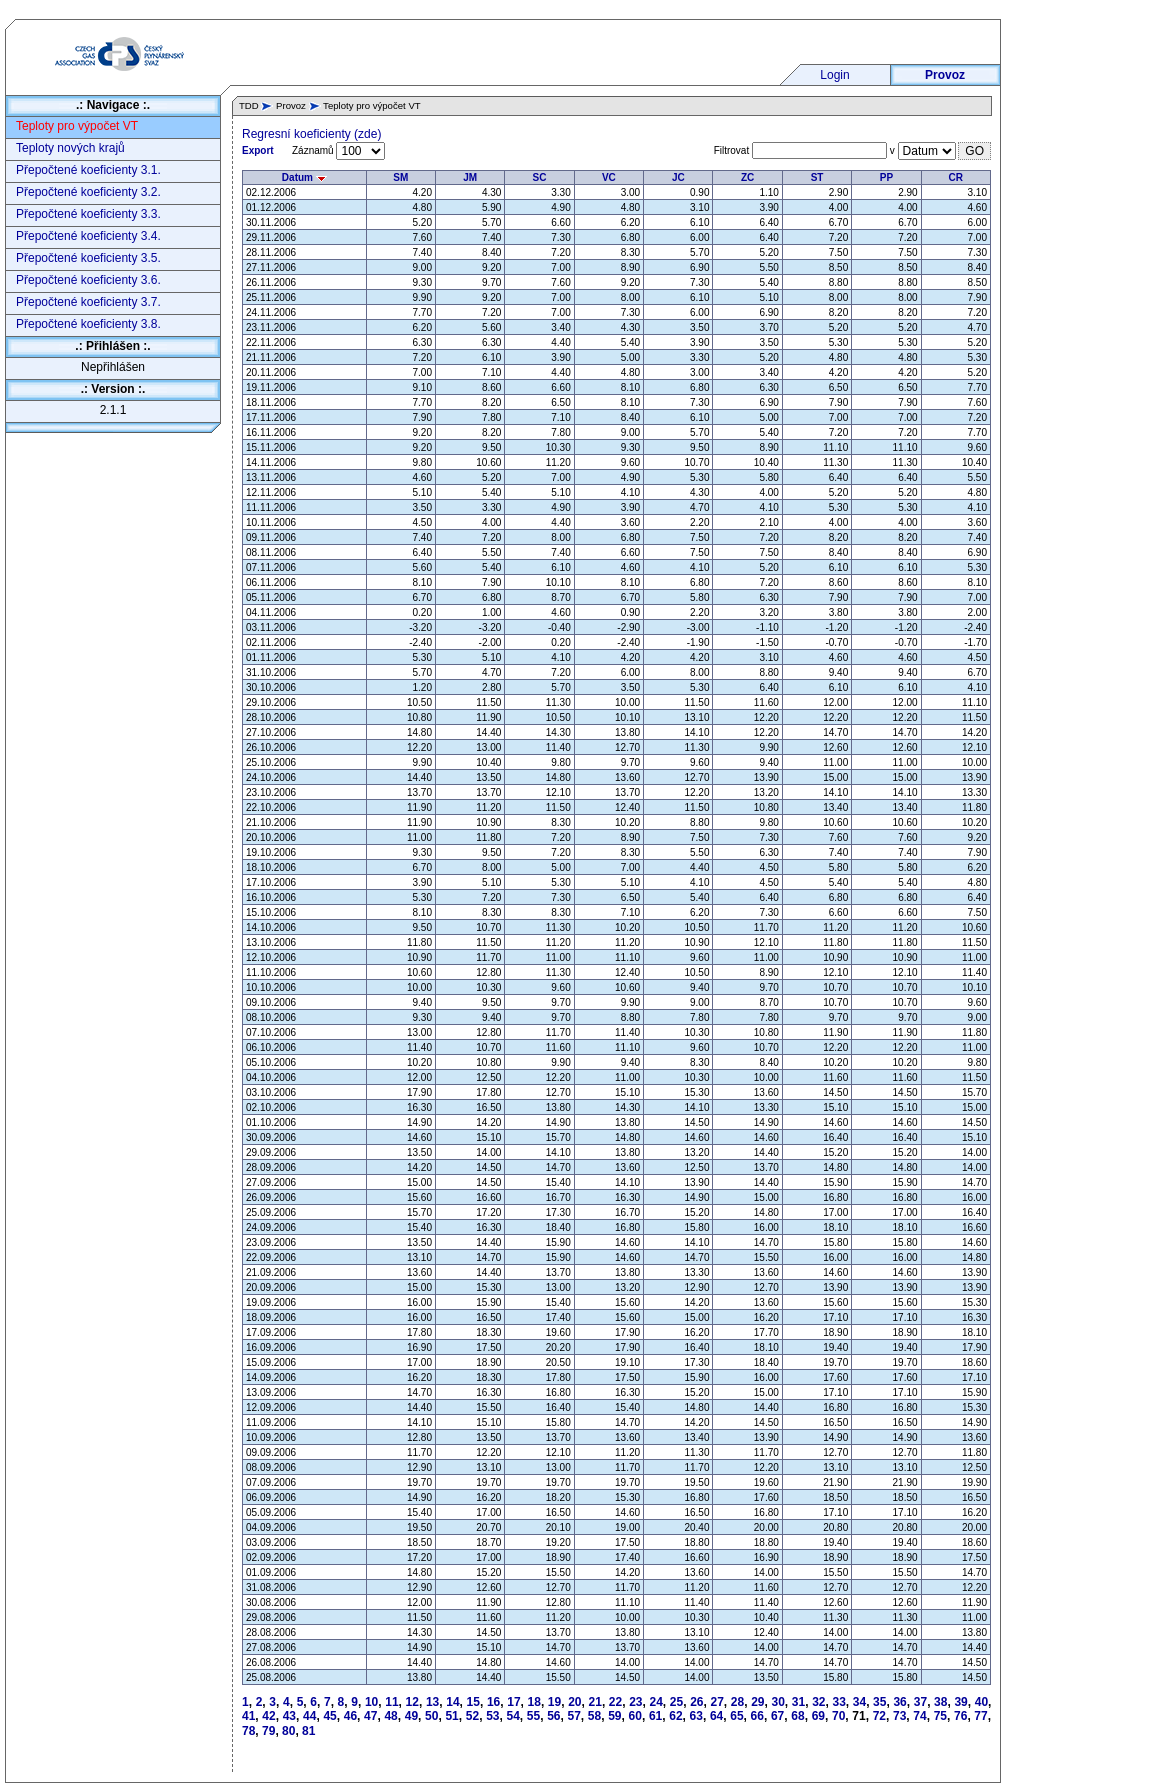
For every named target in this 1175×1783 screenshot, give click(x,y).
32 (818, 1702)
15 (473, 1702)
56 (553, 1716)
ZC (747, 177)
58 (594, 1716)
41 (248, 1716)
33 (838, 1702)
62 (675, 1716)
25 (676, 1702)
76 (960, 1716)
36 (899, 1702)
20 (574, 1702)
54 (512, 1716)
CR (956, 177)
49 (411, 1716)
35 (879, 1702)
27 (716, 1702)
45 (329, 1716)
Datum (304, 177)
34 (859, 1702)
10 (371, 1702)
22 (615, 1702)
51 (451, 1716)
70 (838, 1716)
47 (370, 1716)
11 (391, 1702)
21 (595, 1702)
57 (574, 1716)
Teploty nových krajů (70, 148)
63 (696, 1716)
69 (818, 1716)
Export (258, 150)
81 (308, 1731)
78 (248, 1731)
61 (655, 1716)
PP (886, 177)
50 (431, 1716)
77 (980, 1716)
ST (817, 177)
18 (534, 1702)
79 (268, 1731)
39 (960, 1702)
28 (737, 1702)
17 (513, 1702)
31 (798, 1702)
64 (716, 1716)
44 (309, 1716)
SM (400, 177)
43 (289, 1716)
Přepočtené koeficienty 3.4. (88, 236)
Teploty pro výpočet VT (77, 126)
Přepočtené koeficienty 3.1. (88, 170)
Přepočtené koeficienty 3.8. (88, 324)
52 (472, 1716)
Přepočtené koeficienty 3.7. (88, 302)
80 (288, 1731)
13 (432, 1702)
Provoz (945, 75)
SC (540, 177)
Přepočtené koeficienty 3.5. (88, 258)
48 (390, 1716)
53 (492, 1716)
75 (940, 1716)
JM (470, 177)
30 (777, 1702)
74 (919, 1716)
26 (696, 1702)
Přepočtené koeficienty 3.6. (88, 280)
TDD (249, 105)
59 (614, 1716)
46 (350, 1716)
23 (635, 1702)
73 (899, 1716)
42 (268, 1716)
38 (940, 1702)
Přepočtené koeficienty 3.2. (88, 192)
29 (757, 1702)
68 (797, 1716)
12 (412, 1702)
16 (493, 1702)
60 (635, 1716)
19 (554, 1702)
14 (452, 1702)
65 (736, 1716)
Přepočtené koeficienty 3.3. (88, 214)
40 (981, 1702)
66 (757, 1716)
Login (834, 75)
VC (609, 177)
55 (533, 1716)
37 (920, 1702)
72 (879, 1716)
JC (678, 177)
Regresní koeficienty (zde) (311, 134)
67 (777, 1716)
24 (656, 1702)
